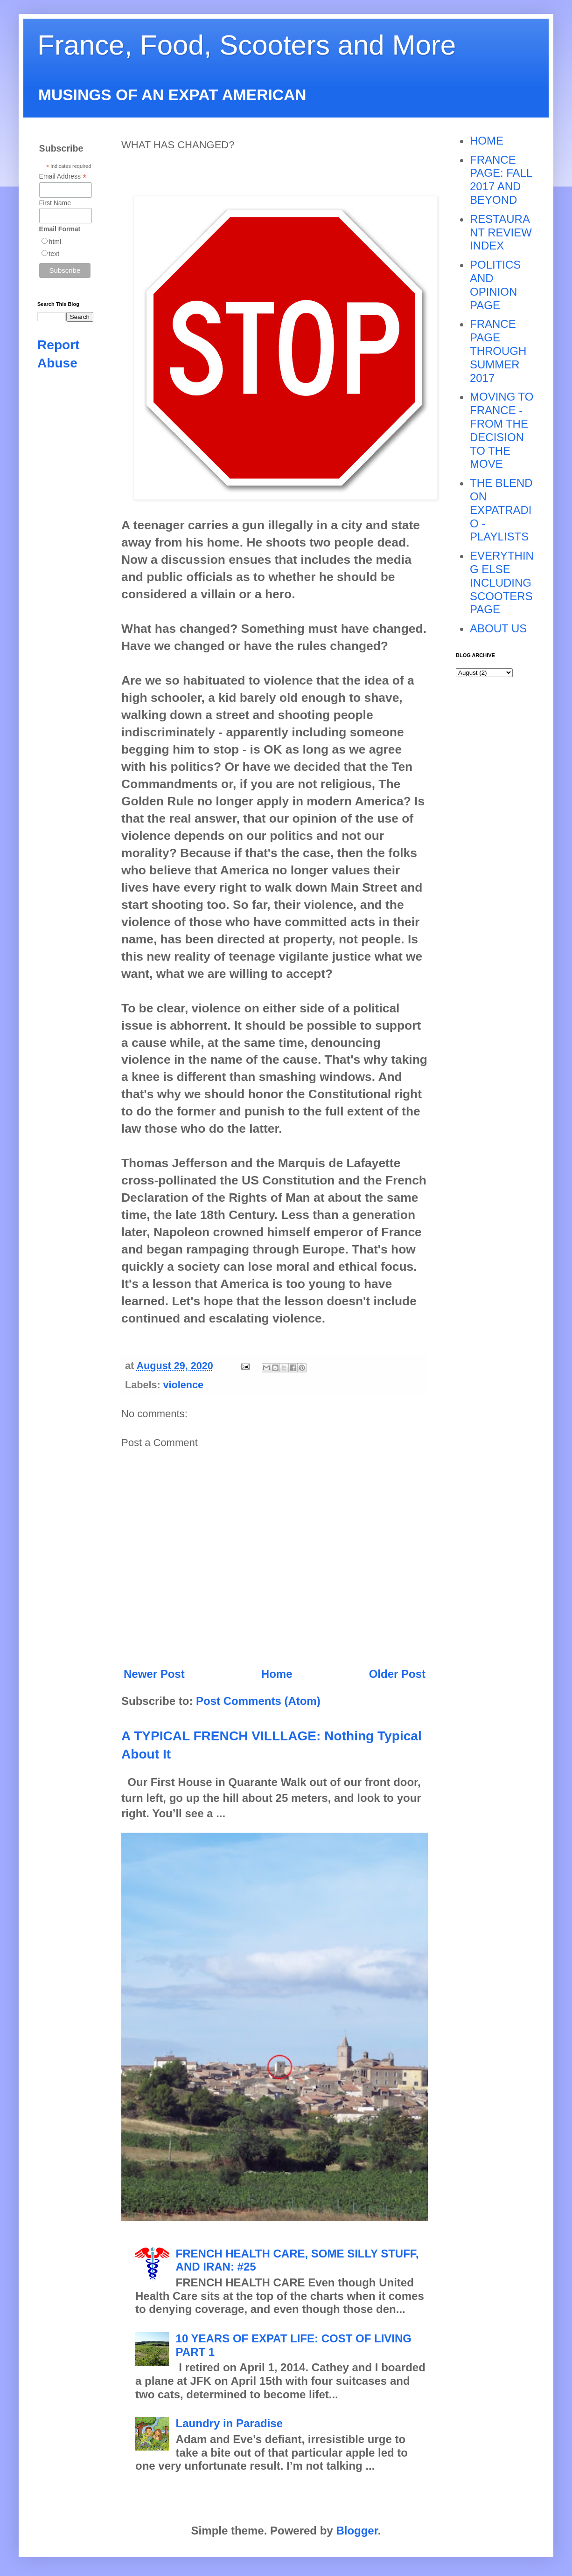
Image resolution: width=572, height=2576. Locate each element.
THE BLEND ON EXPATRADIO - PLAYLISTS (501, 510)
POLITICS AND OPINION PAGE (495, 284)
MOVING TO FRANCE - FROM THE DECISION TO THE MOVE (501, 430)
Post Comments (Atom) (258, 1701)
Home (277, 1674)
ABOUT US (498, 628)
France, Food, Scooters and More (246, 45)
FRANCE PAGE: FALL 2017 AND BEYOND (501, 179)
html (55, 241)
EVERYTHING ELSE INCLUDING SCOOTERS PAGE (502, 582)
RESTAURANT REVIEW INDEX (501, 232)
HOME (486, 140)
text (54, 253)
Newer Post (154, 1674)
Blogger (356, 2530)
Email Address (63, 176)
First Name (55, 203)
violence (183, 1385)
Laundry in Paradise (229, 2423)
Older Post (397, 1674)
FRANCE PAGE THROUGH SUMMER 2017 (498, 351)
